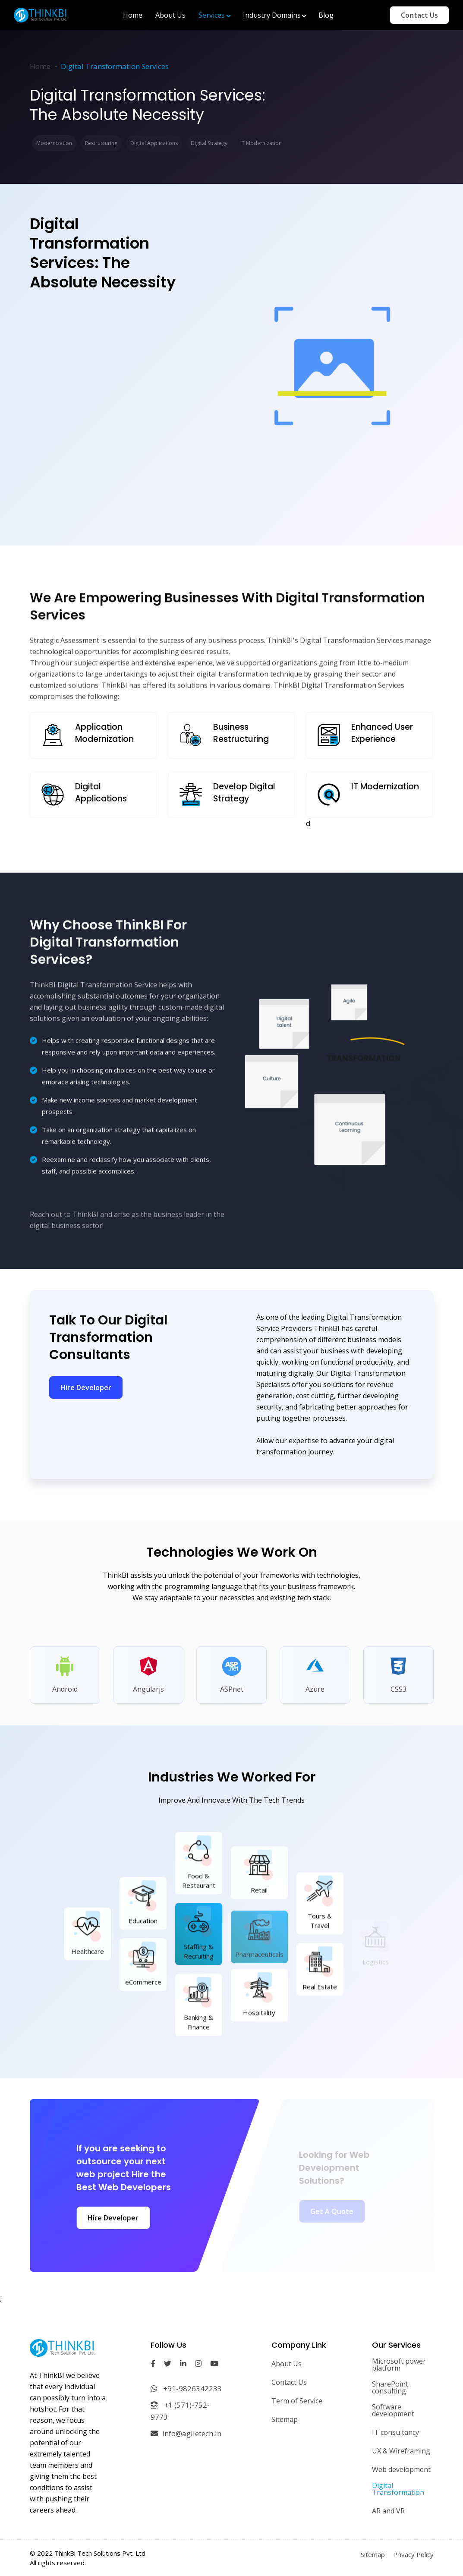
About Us (286, 2363)
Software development (393, 2410)
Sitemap (284, 2419)
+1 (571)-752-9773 (180, 2411)
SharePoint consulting (390, 2387)
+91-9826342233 (186, 2388)
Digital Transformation (398, 2489)
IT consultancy (395, 2432)
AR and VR (388, 2510)
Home (40, 66)
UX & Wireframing (401, 2450)
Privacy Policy (413, 2554)
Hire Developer (85, 1387)
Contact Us (419, 15)
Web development (401, 2469)
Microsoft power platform (399, 2364)
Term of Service (296, 2401)
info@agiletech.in (186, 2433)
